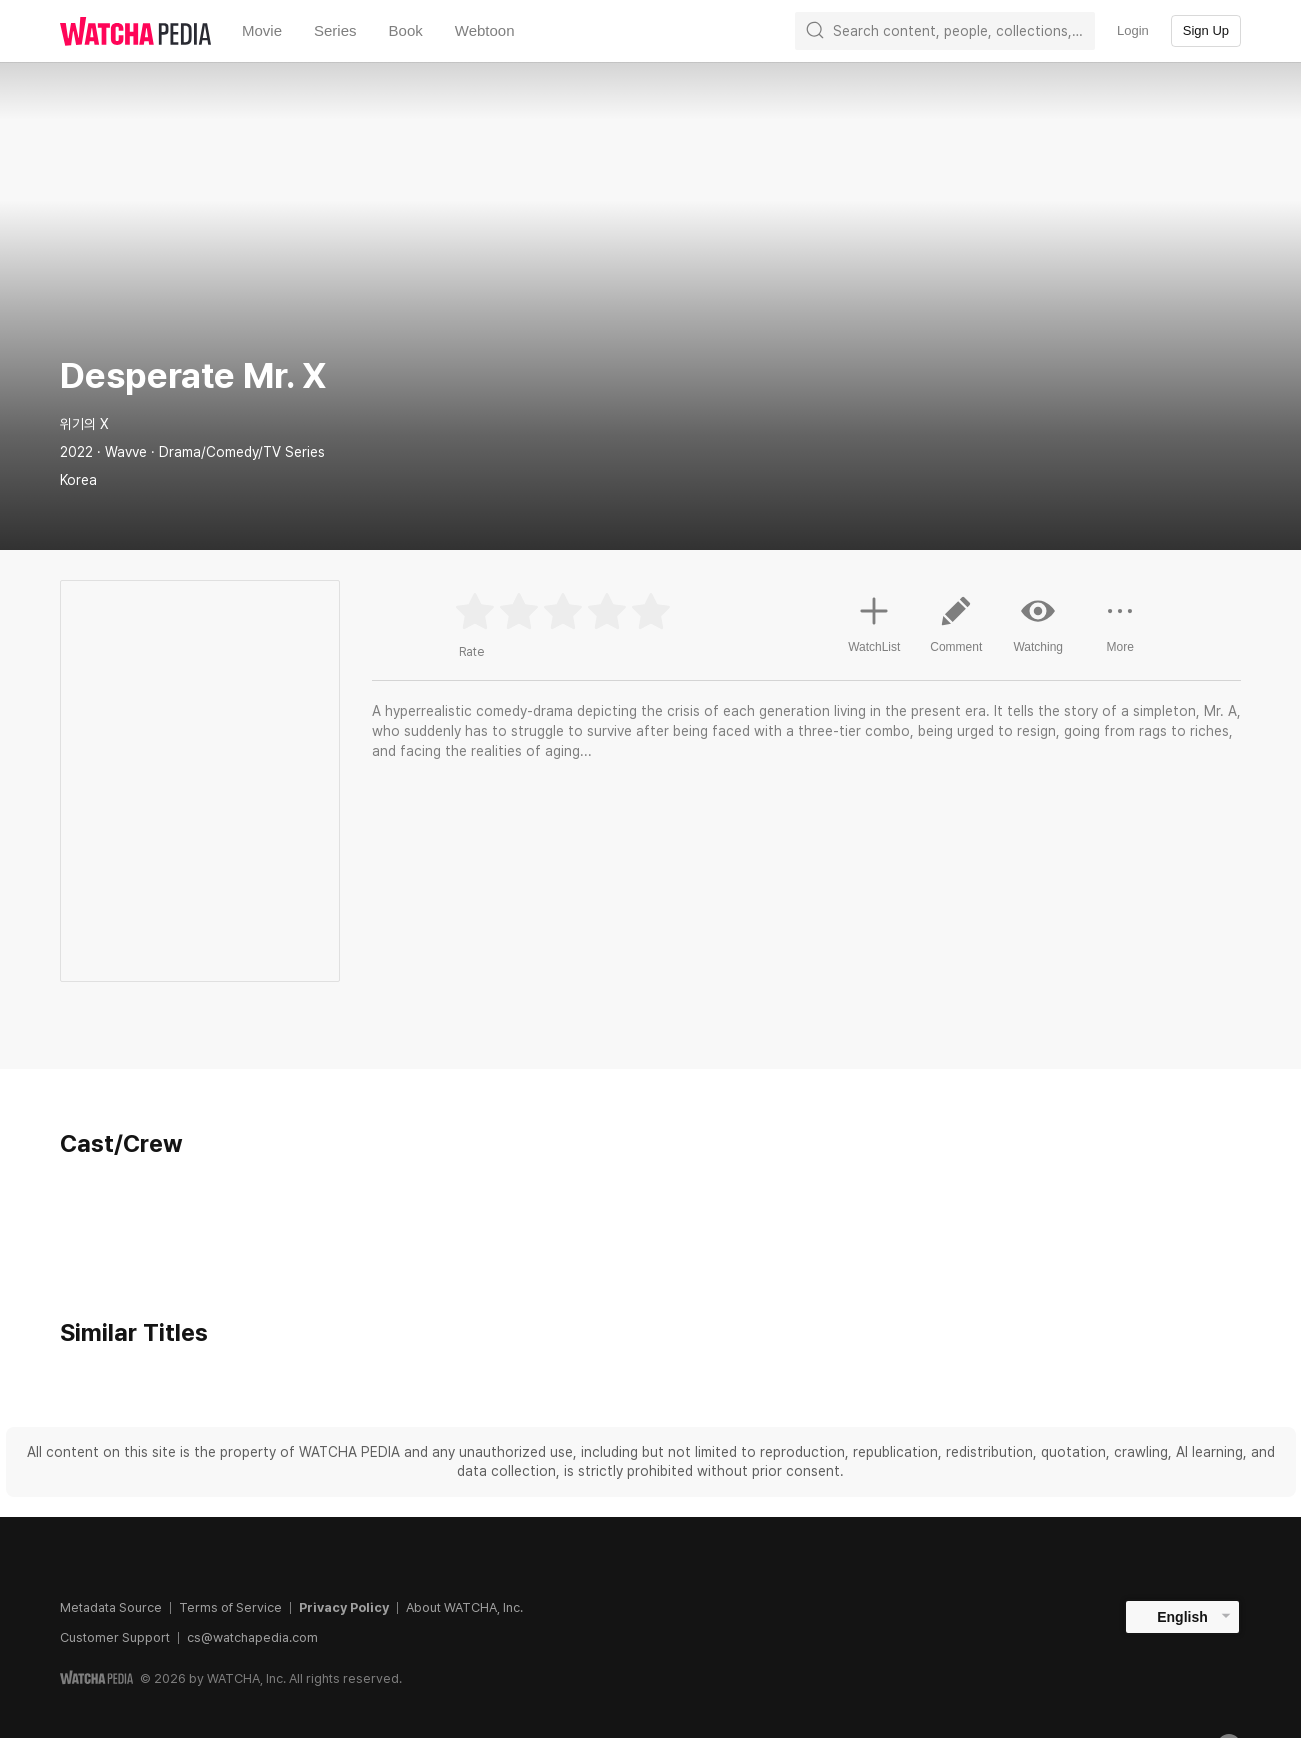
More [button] (1120, 632)
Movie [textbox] (262, 30)
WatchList (874, 622)
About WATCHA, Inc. (464, 1607)
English (1182, 1617)
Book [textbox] (406, 30)
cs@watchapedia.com (252, 1637)
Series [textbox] (335, 30)
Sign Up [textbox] (1206, 30)
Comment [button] (956, 632)
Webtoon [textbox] (485, 30)
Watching (1038, 624)
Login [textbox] (1133, 30)
